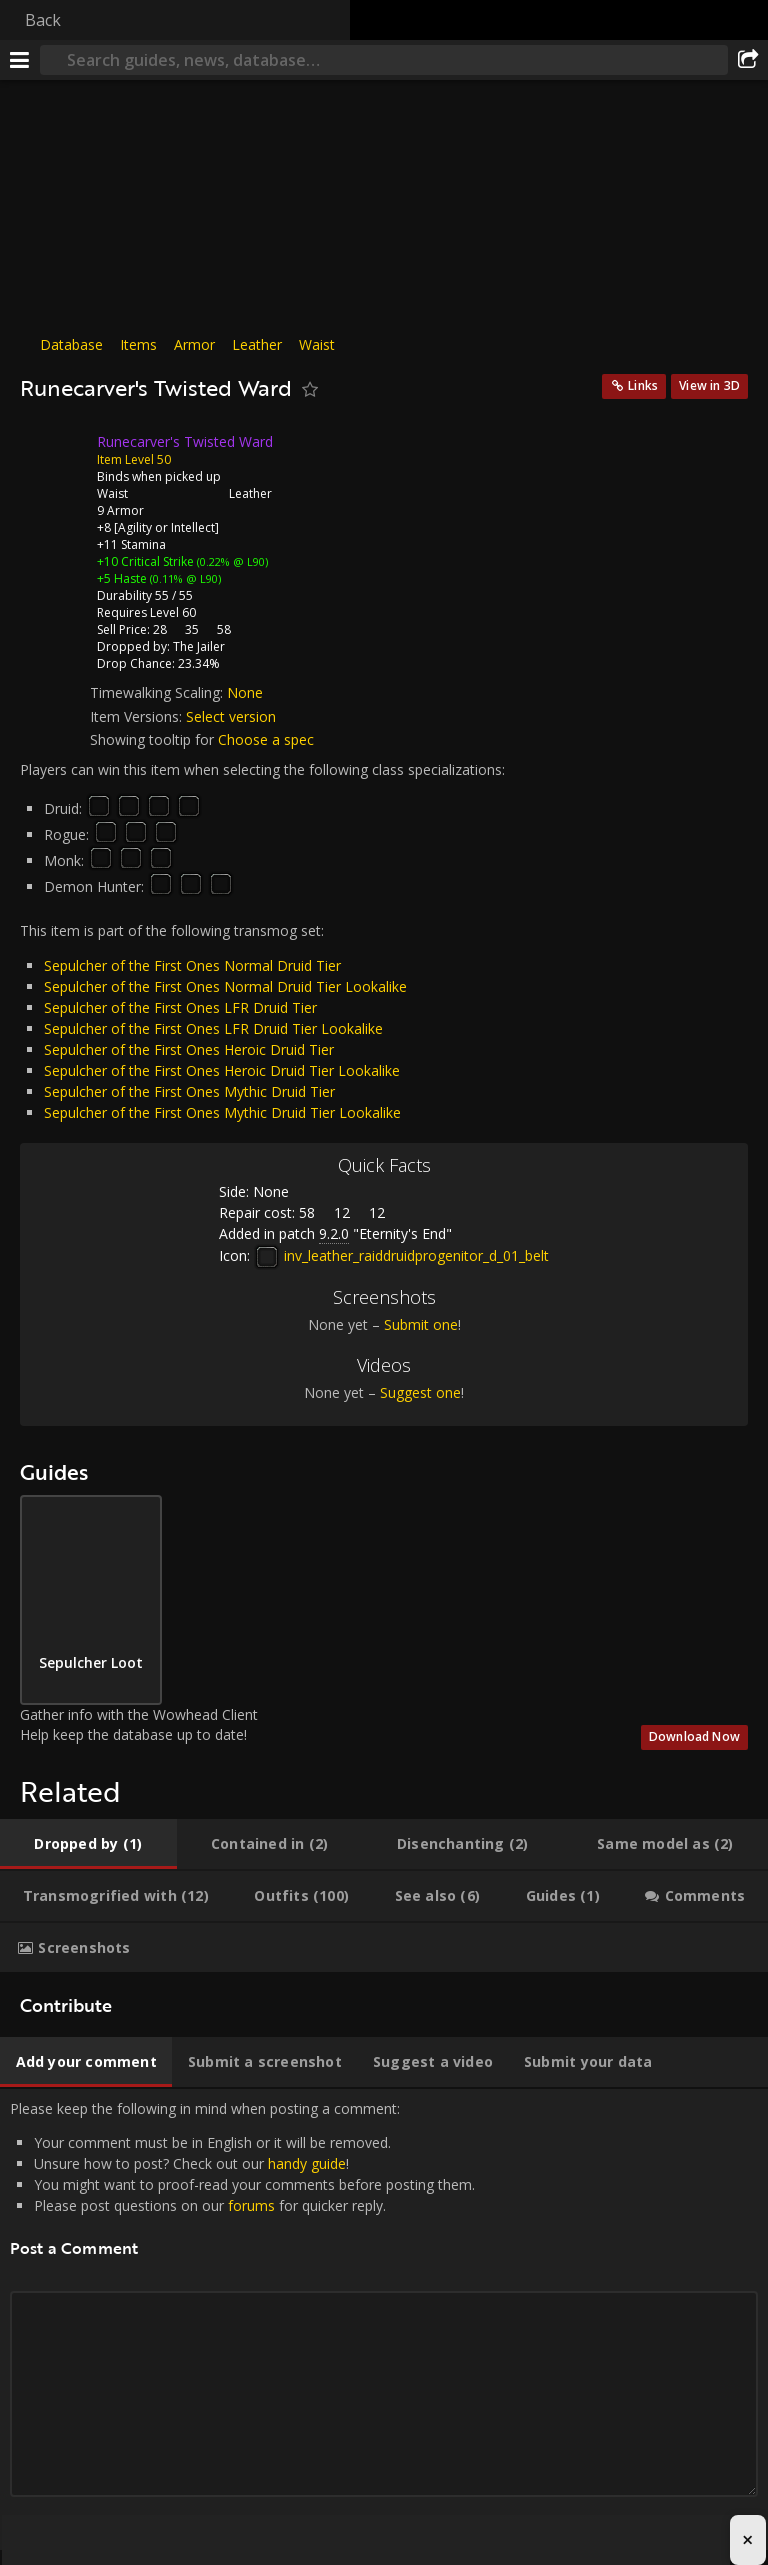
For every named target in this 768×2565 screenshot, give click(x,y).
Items (138, 344)
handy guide (307, 2163)
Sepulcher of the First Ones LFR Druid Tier (180, 1007)
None (245, 692)
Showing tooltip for (154, 739)
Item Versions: (138, 716)
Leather (257, 344)
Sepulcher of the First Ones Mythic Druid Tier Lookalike (222, 1112)
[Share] (748, 60)
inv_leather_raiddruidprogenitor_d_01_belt (401, 1255)
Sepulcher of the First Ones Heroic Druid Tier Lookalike (222, 1070)
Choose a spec (266, 739)
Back (43, 20)
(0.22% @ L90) (231, 561)
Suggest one (420, 1392)
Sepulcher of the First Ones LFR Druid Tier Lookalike (213, 1028)
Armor (194, 344)
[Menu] (20, 60)
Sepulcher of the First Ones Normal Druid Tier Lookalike (225, 986)
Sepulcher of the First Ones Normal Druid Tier (192, 965)
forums (251, 2205)
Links (643, 385)
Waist (317, 344)
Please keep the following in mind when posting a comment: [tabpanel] (384, 2320)
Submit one (421, 1324)
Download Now (694, 1736)
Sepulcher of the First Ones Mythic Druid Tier (189, 1091)
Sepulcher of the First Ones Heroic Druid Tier (189, 1049)
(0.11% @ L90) (184, 578)
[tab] (88, 1844)
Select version (231, 716)
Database (71, 344)
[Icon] (54, 457)
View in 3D (709, 385)
